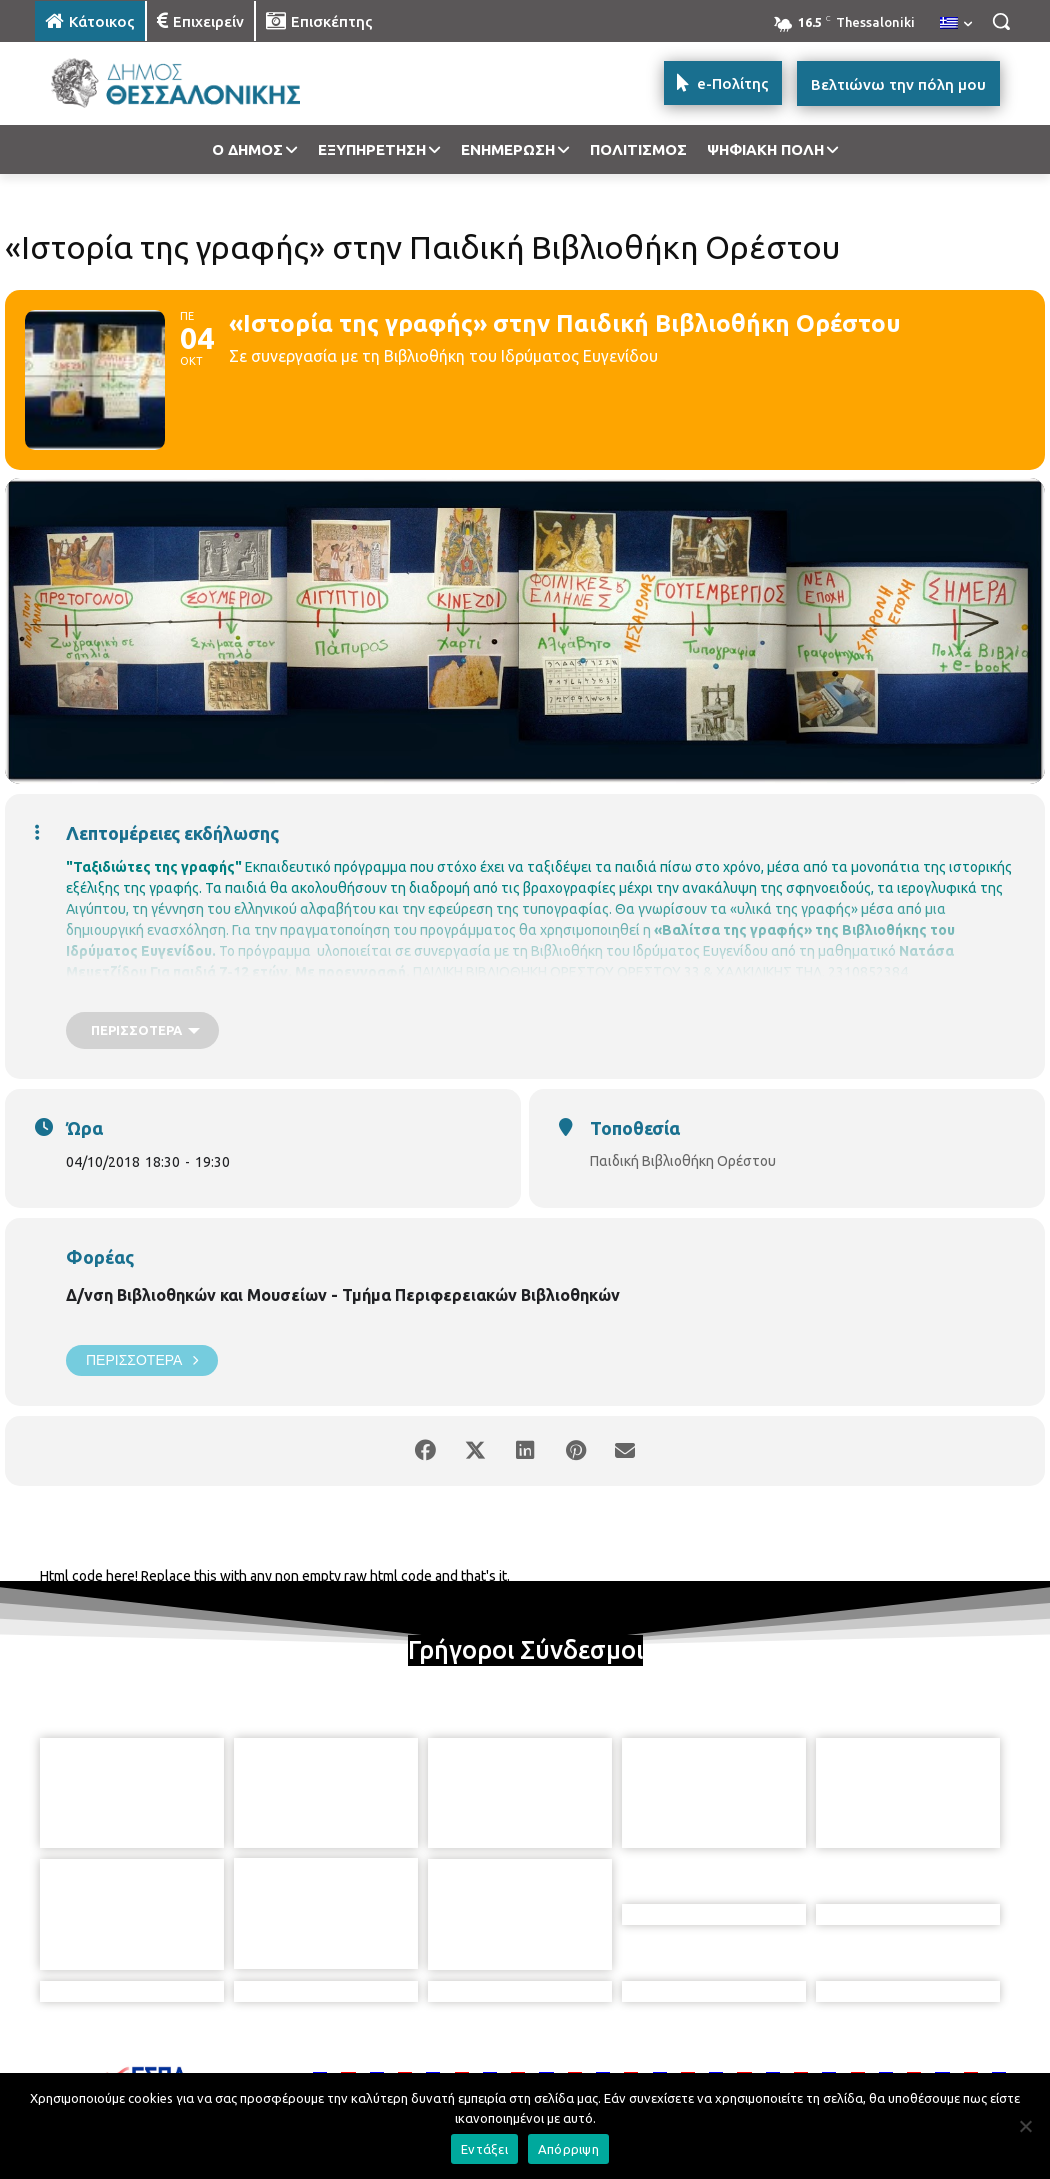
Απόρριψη (568, 2149)
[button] (1001, 21)
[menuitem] (956, 24)
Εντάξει (484, 2149)
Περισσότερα (142, 1360)
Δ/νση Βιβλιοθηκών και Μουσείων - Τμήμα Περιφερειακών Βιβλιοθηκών (343, 1295)
